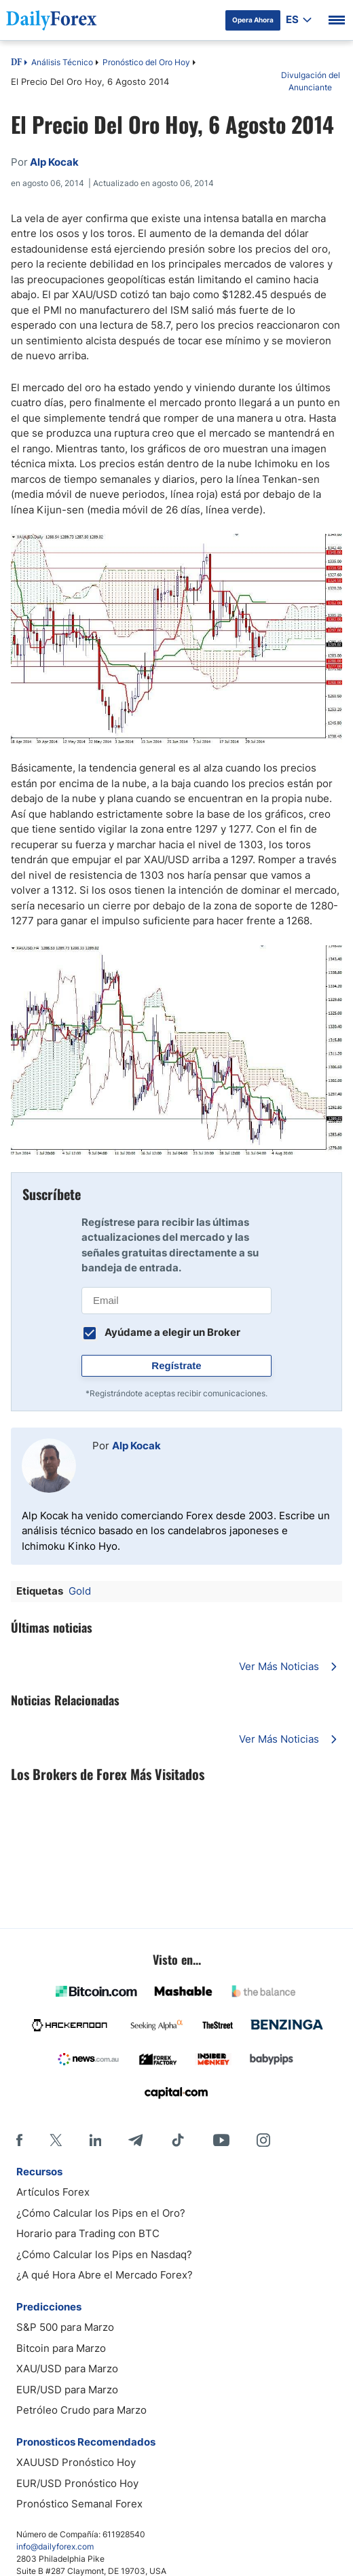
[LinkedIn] (95, 2140)
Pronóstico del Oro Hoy (146, 62)
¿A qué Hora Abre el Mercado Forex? (104, 2274)
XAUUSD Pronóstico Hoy (76, 2462)
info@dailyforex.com (55, 2546)
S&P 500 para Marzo (65, 2327)
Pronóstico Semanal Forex (79, 2503)
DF (16, 63)
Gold (80, 1590)
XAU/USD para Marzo (67, 2368)
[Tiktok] (178, 2140)
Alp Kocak (136, 1445)
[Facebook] (19, 2140)
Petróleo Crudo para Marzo (81, 2409)
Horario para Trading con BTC (88, 2233)
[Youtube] (221, 2140)
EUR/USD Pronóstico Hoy (77, 2483)
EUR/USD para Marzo (67, 2389)
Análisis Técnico (62, 62)
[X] (56, 2140)
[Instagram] (263, 2140)
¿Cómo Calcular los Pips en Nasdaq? (104, 2254)
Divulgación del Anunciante (310, 81)
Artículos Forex (53, 2191)
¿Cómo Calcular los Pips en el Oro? (100, 2213)
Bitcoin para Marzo (61, 2348)
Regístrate (176, 1365)
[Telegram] (135, 2140)
